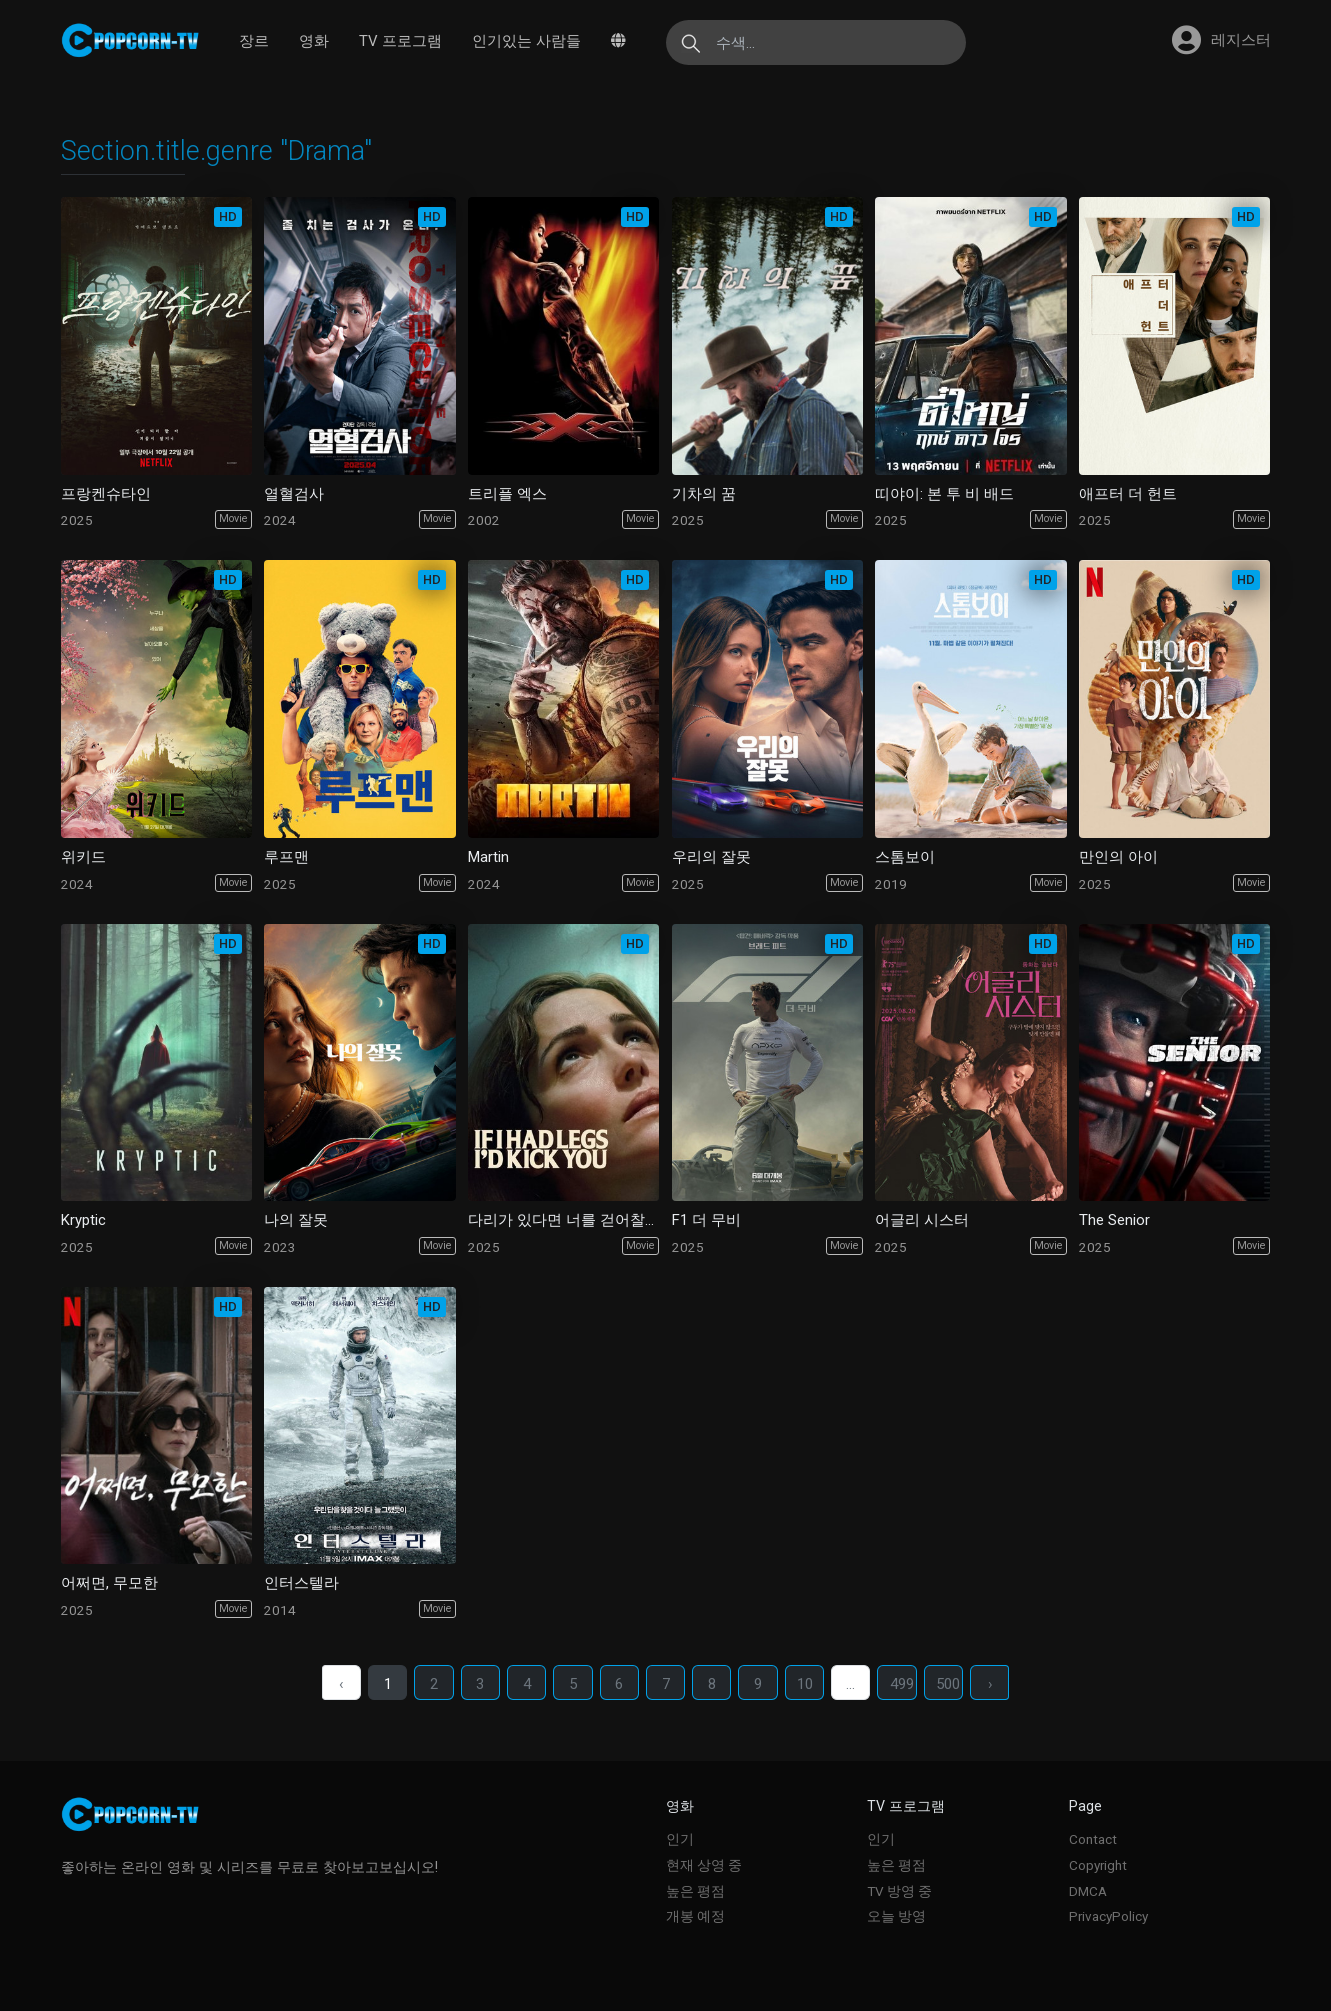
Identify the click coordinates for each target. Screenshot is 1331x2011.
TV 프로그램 (400, 41)
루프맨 (286, 857)
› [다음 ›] (994, 1684)
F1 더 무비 (706, 1220)
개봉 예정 (695, 1916)
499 (905, 1684)
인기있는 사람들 (526, 41)
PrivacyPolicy (1108, 1916)
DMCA (1088, 1891)
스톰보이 (905, 857)
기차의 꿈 (704, 494)
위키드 (83, 857)
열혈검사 (294, 494)
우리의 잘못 (711, 857)
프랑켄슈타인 (106, 494)
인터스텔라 (301, 1583)
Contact (1093, 1839)
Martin (488, 857)
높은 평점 (695, 1891)
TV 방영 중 (899, 1891)
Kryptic (83, 1220)
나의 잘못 (296, 1220)
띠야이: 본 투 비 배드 (944, 494)
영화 (314, 41)
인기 (680, 1839)
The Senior (1114, 1220)
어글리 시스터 (922, 1220)
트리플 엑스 (507, 494)
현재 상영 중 (704, 1865)
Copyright (1098, 1865)
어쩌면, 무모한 (109, 1583)
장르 (254, 41)
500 (952, 1684)
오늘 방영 (896, 1916)
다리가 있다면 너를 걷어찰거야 (563, 1220)
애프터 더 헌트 (1128, 494)
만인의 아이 (1118, 857)
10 (807, 1684)
